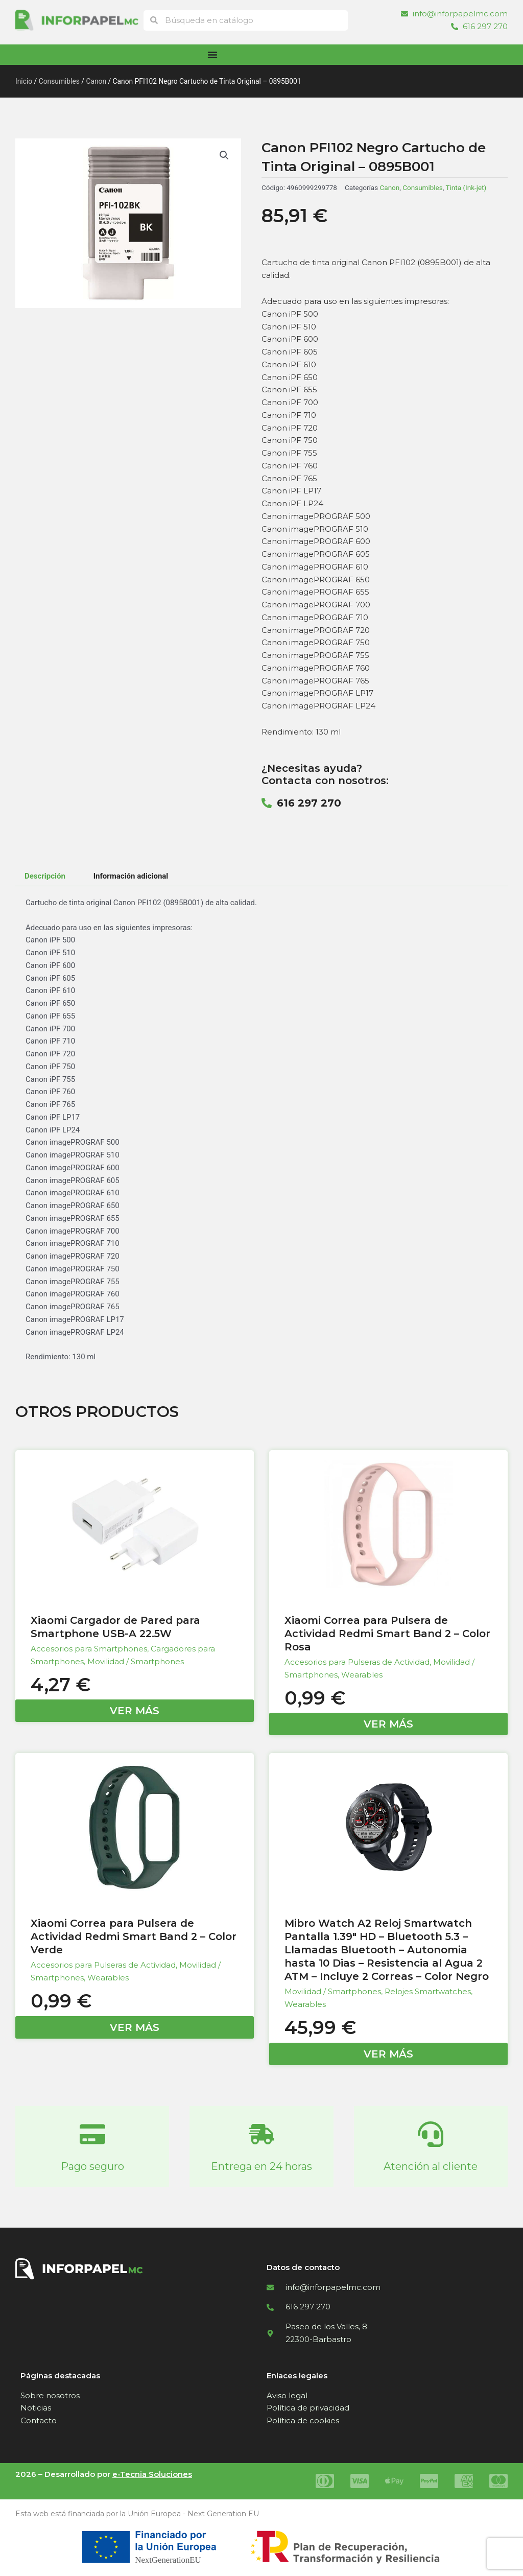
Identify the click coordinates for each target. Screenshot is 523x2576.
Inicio (23, 81)
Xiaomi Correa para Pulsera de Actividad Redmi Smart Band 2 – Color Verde (133, 1936)
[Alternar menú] (212, 55)
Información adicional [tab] (131, 876)
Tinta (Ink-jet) (465, 187)
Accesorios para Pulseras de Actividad (357, 1662)
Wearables (362, 1675)
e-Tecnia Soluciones (152, 2474)
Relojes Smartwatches (428, 1991)
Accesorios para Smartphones (89, 1648)
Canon (96, 81)
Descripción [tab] (45, 876)
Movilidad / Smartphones (135, 1661)
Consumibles (59, 81)
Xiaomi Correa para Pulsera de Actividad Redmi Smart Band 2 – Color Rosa (387, 1633)
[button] (224, 155)
